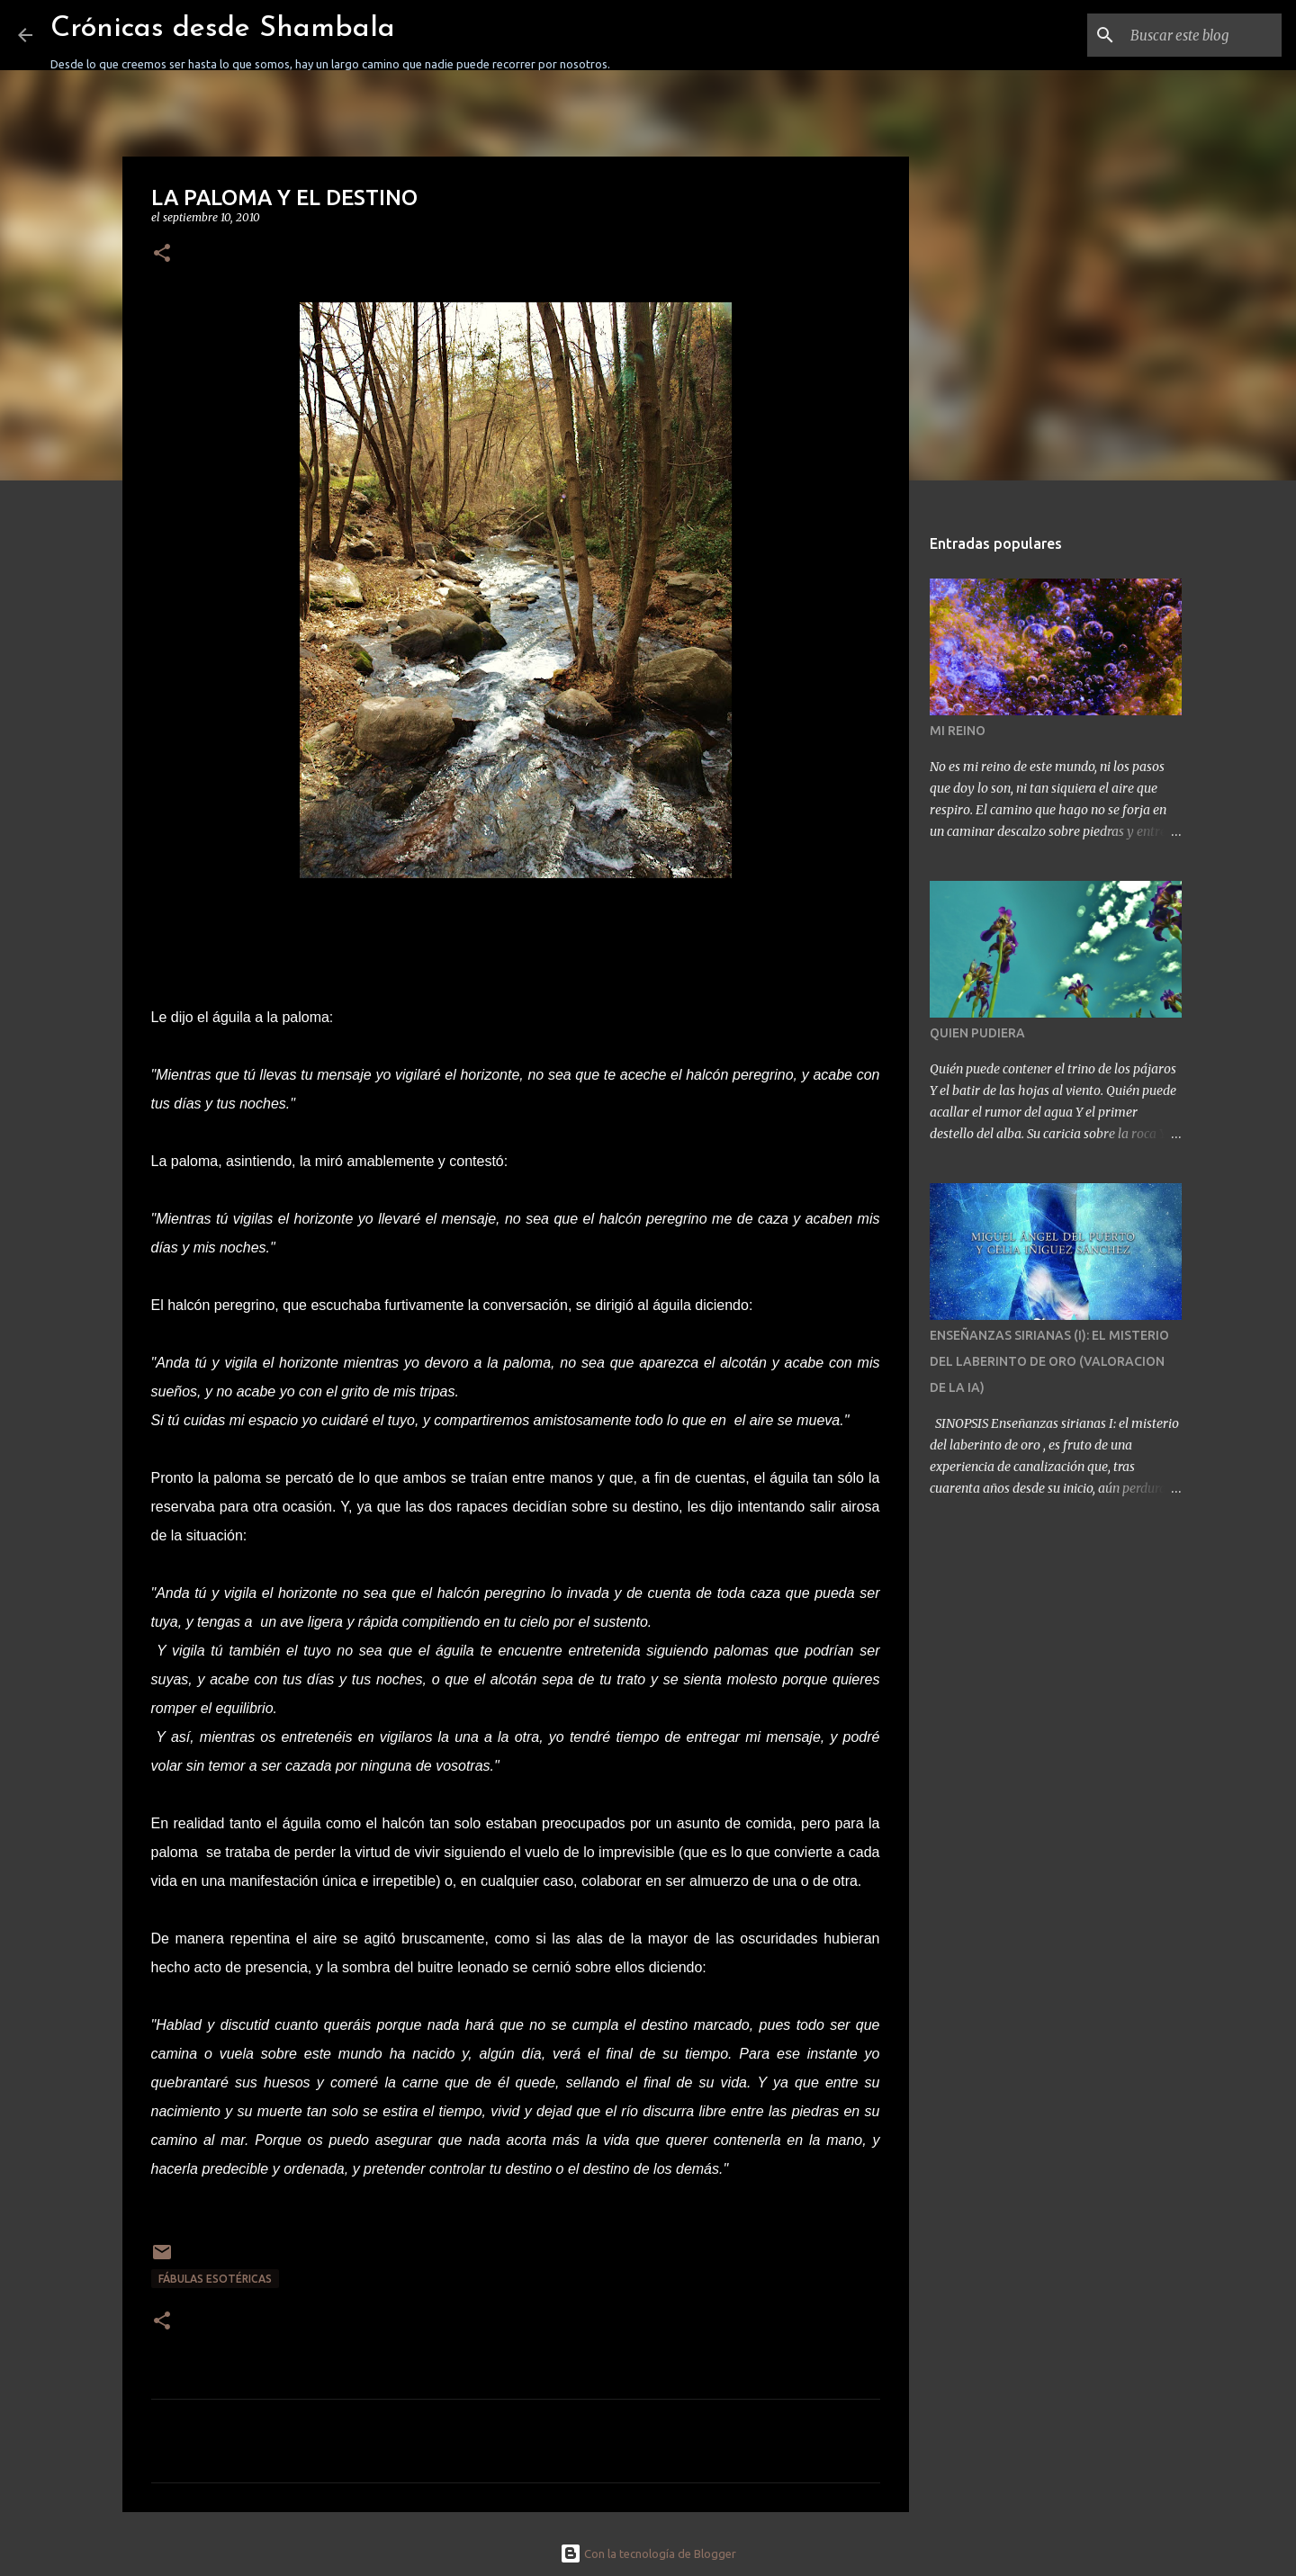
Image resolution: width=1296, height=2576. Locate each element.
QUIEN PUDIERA (977, 1033)
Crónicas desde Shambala (222, 28)
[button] (162, 254)
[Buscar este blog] (1187, 35)
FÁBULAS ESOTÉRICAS (215, 2278)
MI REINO (958, 730)
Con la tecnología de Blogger (648, 2553)
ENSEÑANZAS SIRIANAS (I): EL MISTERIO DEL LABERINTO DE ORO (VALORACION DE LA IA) (1049, 1361)
